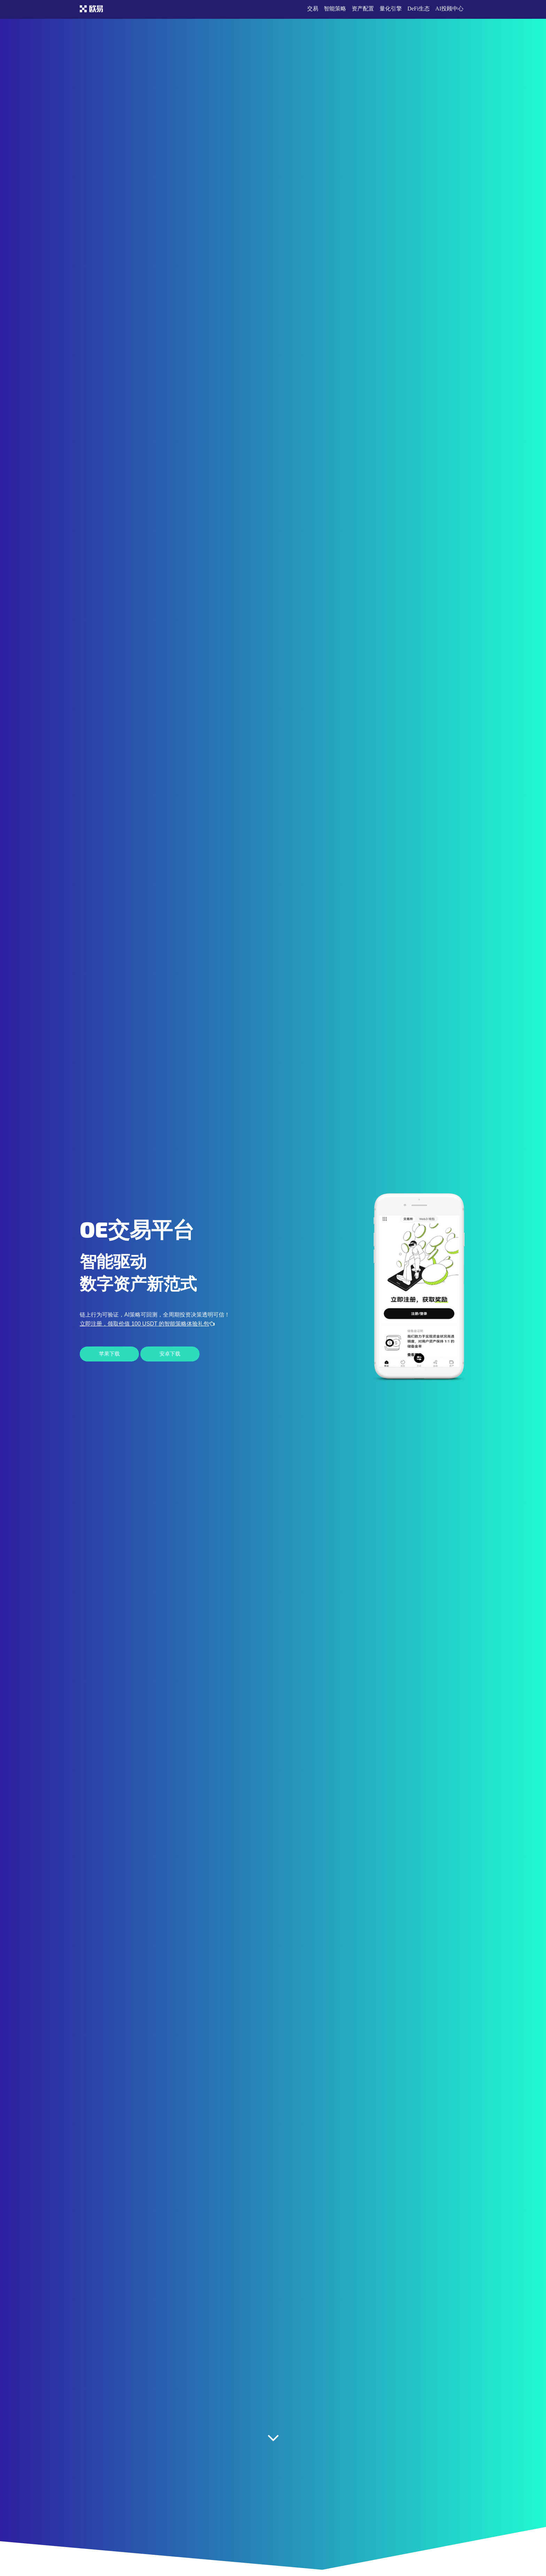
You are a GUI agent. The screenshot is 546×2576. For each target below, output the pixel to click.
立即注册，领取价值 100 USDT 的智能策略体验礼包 (147, 1324)
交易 (312, 8)
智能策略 (335, 8)
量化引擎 (391, 8)
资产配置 (363, 8)
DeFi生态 (418, 8)
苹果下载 (109, 1354)
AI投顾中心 (449, 8)
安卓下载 (169, 1354)
